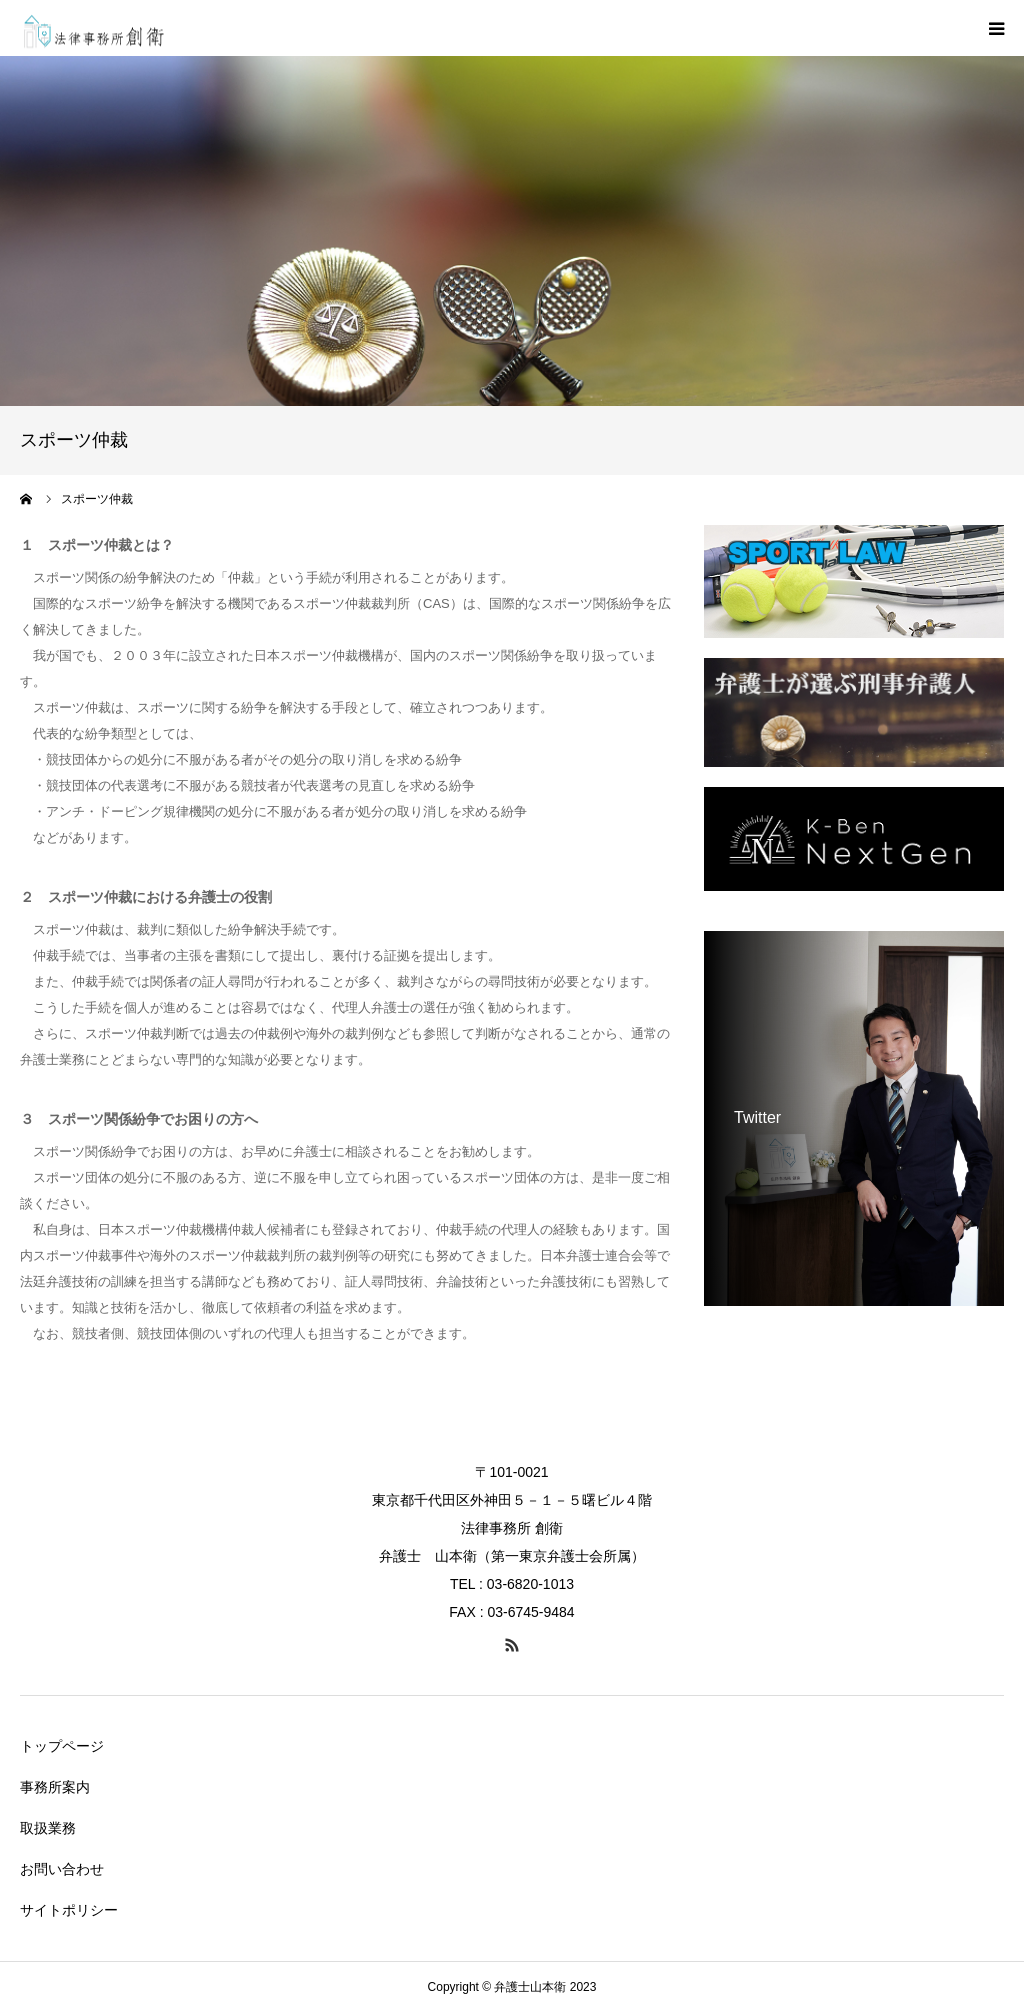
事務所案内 (55, 1787)
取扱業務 (48, 1828)
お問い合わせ (62, 1869)
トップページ (62, 1746)
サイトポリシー (69, 1910)
